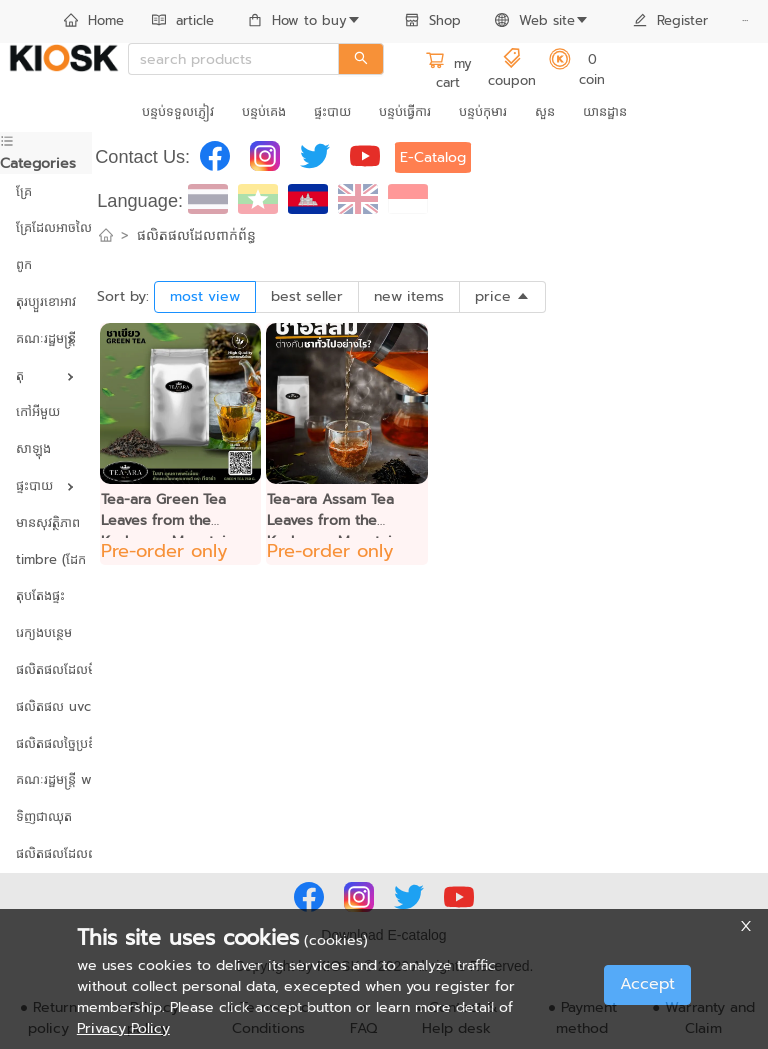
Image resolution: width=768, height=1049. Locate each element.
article (183, 20)
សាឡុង (33, 448)
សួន (545, 111)
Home (94, 20)
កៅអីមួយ (38, 411)
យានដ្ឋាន (605, 111)
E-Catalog (433, 157)
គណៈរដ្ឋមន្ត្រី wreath (46, 779)
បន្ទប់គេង (264, 111)
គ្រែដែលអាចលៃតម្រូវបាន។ (46, 227)
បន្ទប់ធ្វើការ (405, 111)
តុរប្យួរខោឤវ (46, 301)
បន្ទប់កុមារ (483, 111)
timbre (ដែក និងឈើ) (46, 559)
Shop (433, 20)
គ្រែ (24, 191)
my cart (448, 73)
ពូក (24, 264)
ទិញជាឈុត (44, 816)
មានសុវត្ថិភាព (46, 522)
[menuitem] (94, 22)
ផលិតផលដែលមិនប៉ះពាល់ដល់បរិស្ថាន (46, 669)
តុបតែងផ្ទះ (40, 595)
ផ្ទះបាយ (332, 111)
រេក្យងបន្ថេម (44, 632)
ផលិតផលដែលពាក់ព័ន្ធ (46, 853)
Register (670, 20)
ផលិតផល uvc (46, 706)
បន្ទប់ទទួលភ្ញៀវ (178, 111)
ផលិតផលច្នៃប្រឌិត (46, 743)
